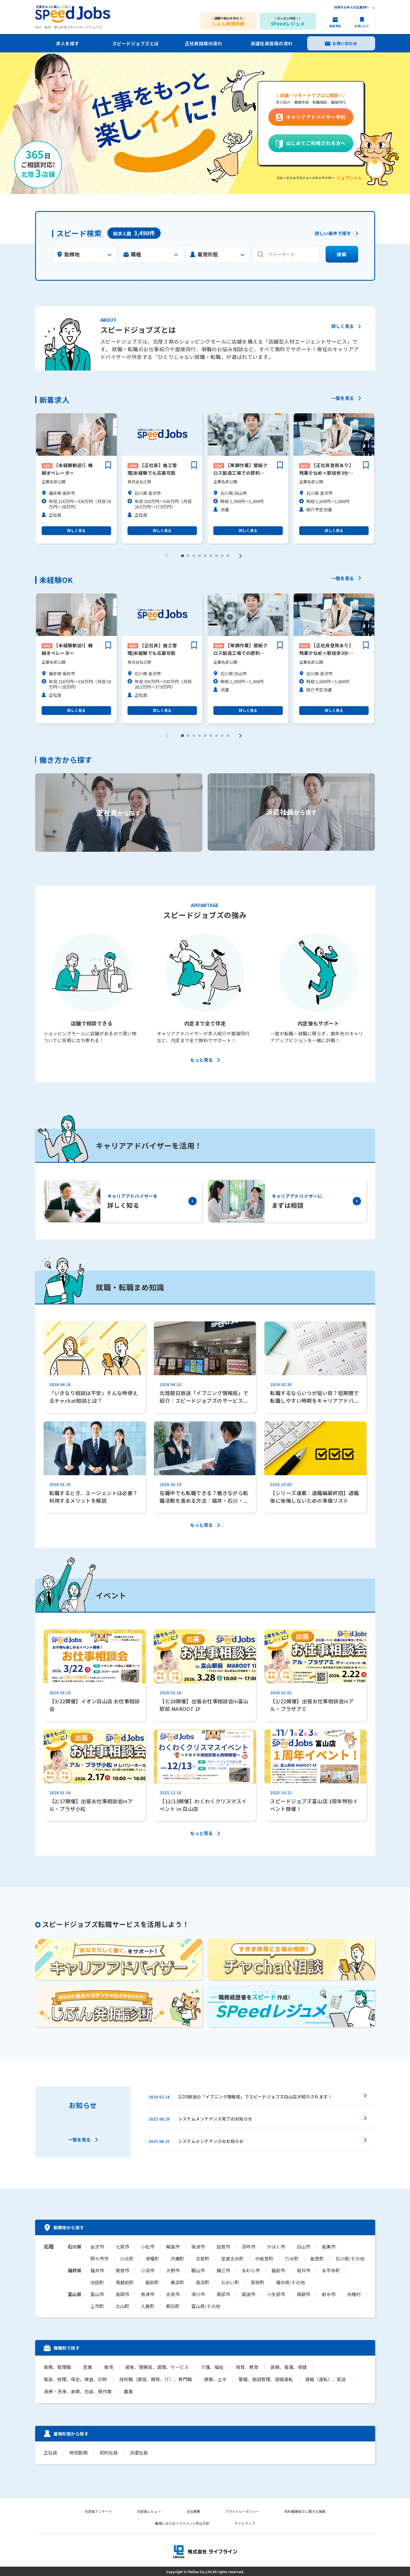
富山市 (97, 2294)
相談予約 (335, 26)
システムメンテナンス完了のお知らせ (215, 2119)
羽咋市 (248, 2246)
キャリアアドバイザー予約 (316, 117)
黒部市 (223, 2294)
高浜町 (202, 2282)
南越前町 (125, 2282)
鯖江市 (223, 2270)
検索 (342, 254)
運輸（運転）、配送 (323, 2379)
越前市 (278, 2270)
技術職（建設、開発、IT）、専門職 (155, 2379)
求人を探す (67, 43)
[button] (182, 555)
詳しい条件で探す (333, 234)
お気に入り (361, 26)
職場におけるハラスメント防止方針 (182, 2522)
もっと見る (201, 1060)
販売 (107, 2367)
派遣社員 (137, 2452)
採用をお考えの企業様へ (351, 7)
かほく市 (276, 2246)
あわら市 (251, 2270)
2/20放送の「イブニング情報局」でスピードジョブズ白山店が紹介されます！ (255, 2097)
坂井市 (303, 2270)
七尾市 (122, 2246)
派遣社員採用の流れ (271, 43)
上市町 (97, 2306)
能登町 (317, 2258)
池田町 (97, 2282)
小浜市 (147, 2270)
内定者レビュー (149, 2510)
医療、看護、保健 (285, 2367)
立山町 (122, 2306)
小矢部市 (276, 2294)
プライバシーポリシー (243, 2510)
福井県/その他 (290, 2282)
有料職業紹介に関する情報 (305, 2510)
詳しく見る (342, 327)
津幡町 (152, 2258)
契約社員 (108, 2452)
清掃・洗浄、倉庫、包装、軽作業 (78, 2391)
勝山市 (198, 2270)
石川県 (74, 2246)
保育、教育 (244, 2367)
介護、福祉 (210, 2367)
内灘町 (177, 2258)
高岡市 (122, 2294)
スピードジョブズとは (135, 43)
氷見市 (173, 2294)
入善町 (147, 2306)
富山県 (74, 2294)
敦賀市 (122, 2270)
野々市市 (99, 2258)
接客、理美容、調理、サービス (155, 2367)
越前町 (152, 2282)
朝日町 (173, 2306)
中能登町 (264, 2258)
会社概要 (193, 2510)
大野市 (173, 2270)
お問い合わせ (344, 43)
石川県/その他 (349, 2258)
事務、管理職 (57, 2367)
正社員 (50, 2452)
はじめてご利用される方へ (316, 143)
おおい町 (230, 2282)
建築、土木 (214, 2379)
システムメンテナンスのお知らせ (211, 2141)
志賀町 (202, 2258)
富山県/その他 (205, 2306)
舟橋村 (354, 2294)
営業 (87, 2367)
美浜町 (177, 2282)
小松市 (147, 2246)
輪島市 (173, 2246)
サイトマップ (245, 2522)
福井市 (97, 2270)
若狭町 (257, 2282)
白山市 (303, 2246)
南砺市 (303, 2294)
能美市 (328, 2246)
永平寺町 (331, 2270)
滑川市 (198, 2294)
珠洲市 (198, 2246)
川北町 (127, 2258)
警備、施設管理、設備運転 (264, 2379)
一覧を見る (342, 398)
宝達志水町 (232, 2258)
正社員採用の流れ (203, 43)
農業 (127, 2391)
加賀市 (223, 2246)
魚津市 (147, 2294)
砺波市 (248, 2294)
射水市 (328, 2294)
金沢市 (97, 2246)
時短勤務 (78, 2452)
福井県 (74, 2270)
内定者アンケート (98, 2510)
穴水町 (292, 2258)
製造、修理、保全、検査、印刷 (75, 2379)
